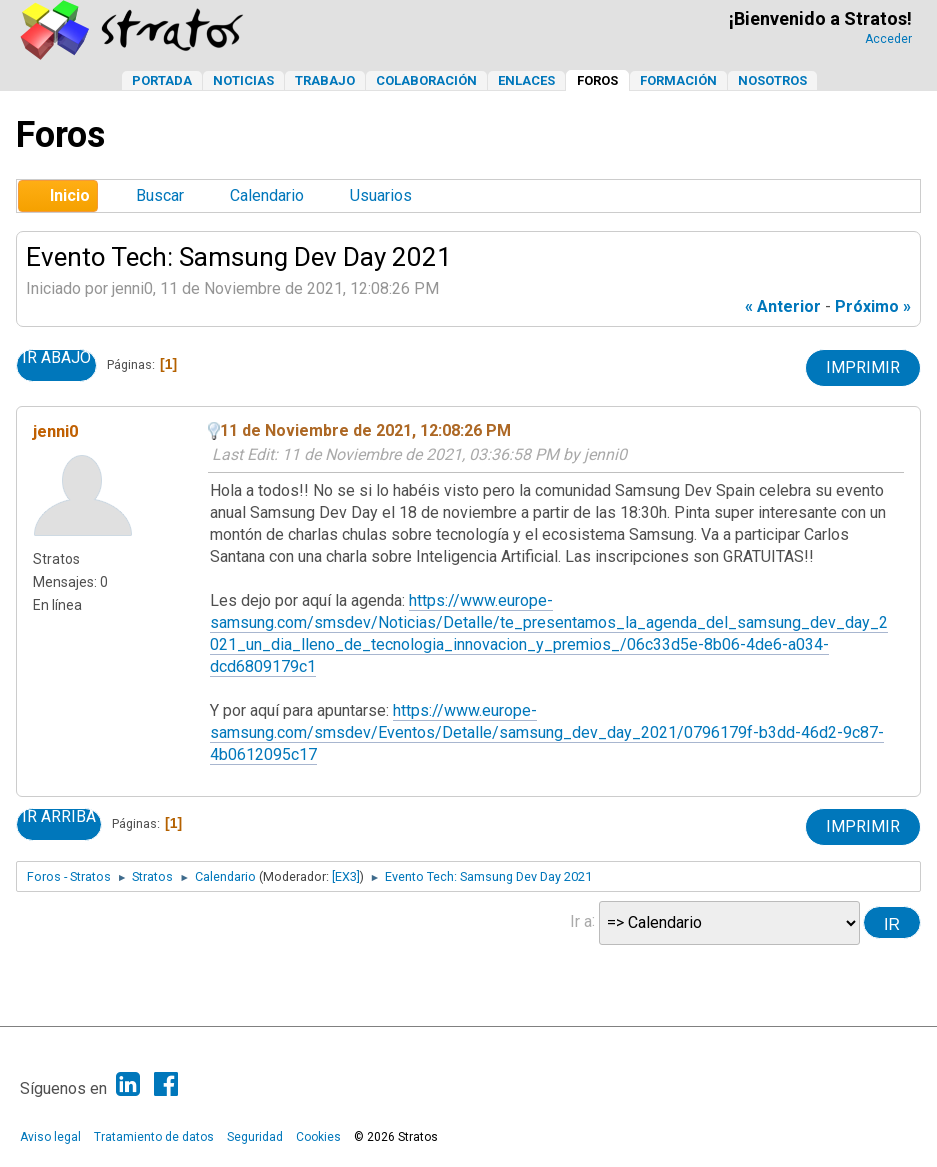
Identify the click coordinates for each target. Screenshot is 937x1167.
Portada (162, 80)
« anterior (783, 306)
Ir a (581, 920)
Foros (597, 80)
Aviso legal (50, 1137)
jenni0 (56, 431)
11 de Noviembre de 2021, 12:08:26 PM (365, 430)
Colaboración (426, 80)
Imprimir (863, 367)
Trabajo (325, 80)
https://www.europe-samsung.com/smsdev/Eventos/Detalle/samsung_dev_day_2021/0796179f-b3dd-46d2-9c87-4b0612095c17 (547, 732)
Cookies (318, 1137)
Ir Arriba (59, 817)
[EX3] (346, 876)
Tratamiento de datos (154, 1137)
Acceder (888, 39)
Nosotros (772, 80)
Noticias (243, 80)
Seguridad (255, 1137)
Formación (678, 80)
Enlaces (526, 80)
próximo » (873, 306)
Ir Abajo (56, 358)
